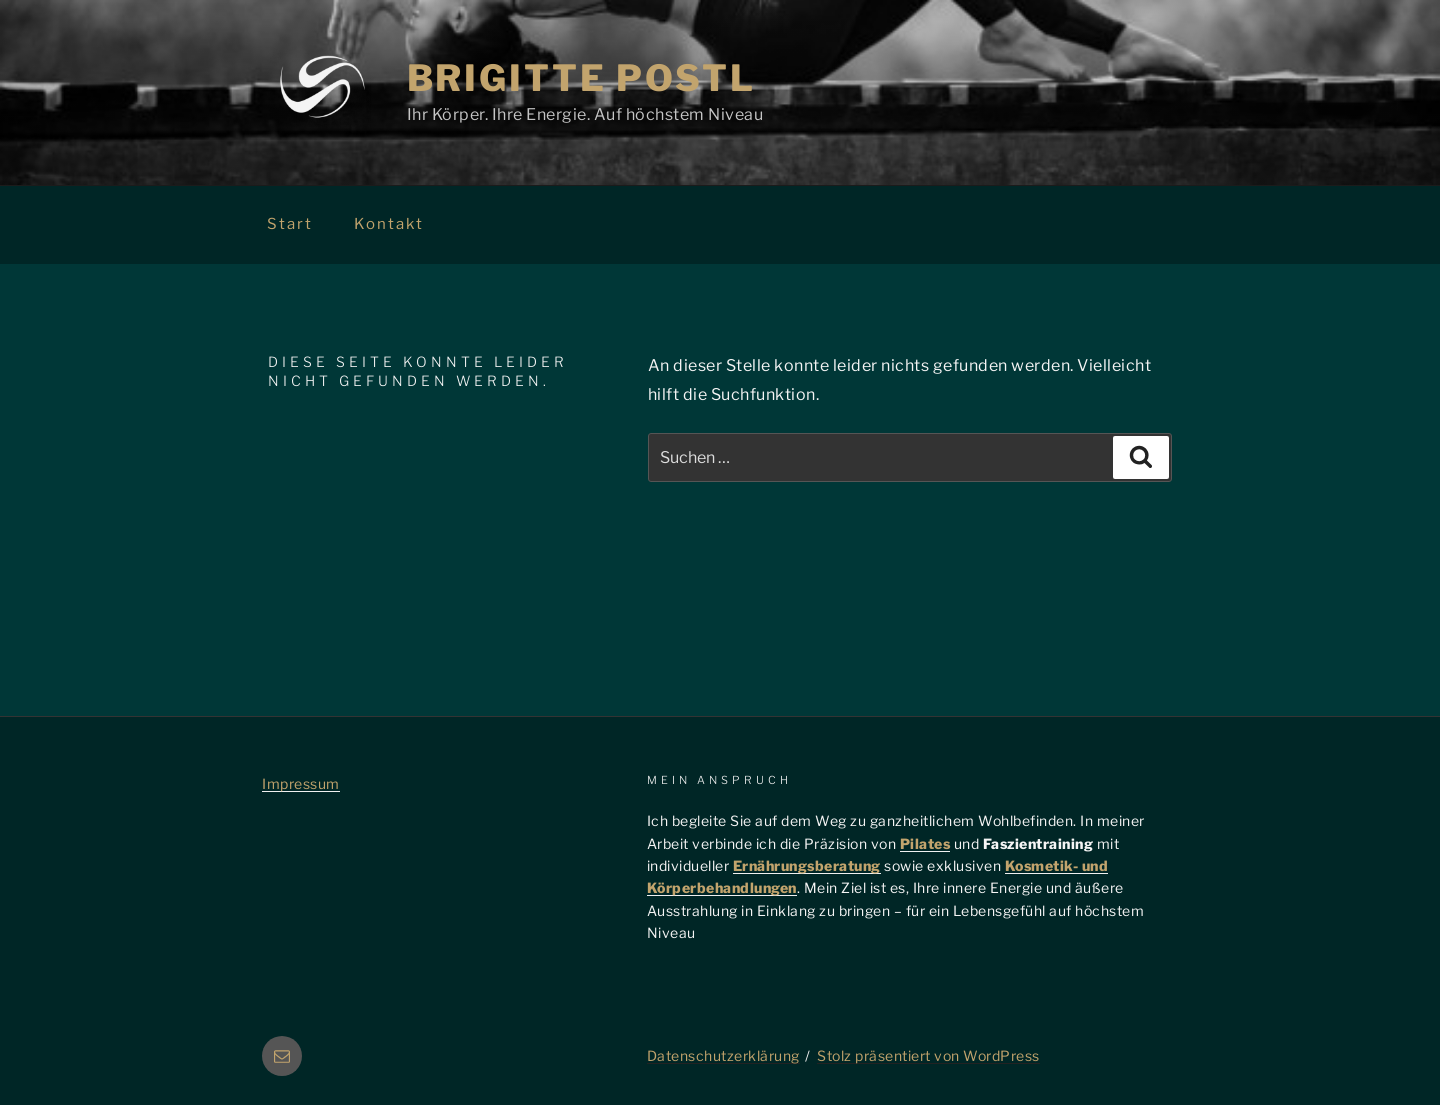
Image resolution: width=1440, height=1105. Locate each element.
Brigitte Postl (581, 78)
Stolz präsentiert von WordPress (928, 1055)
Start (290, 224)
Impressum (301, 783)
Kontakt (389, 224)
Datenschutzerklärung (723, 1055)
